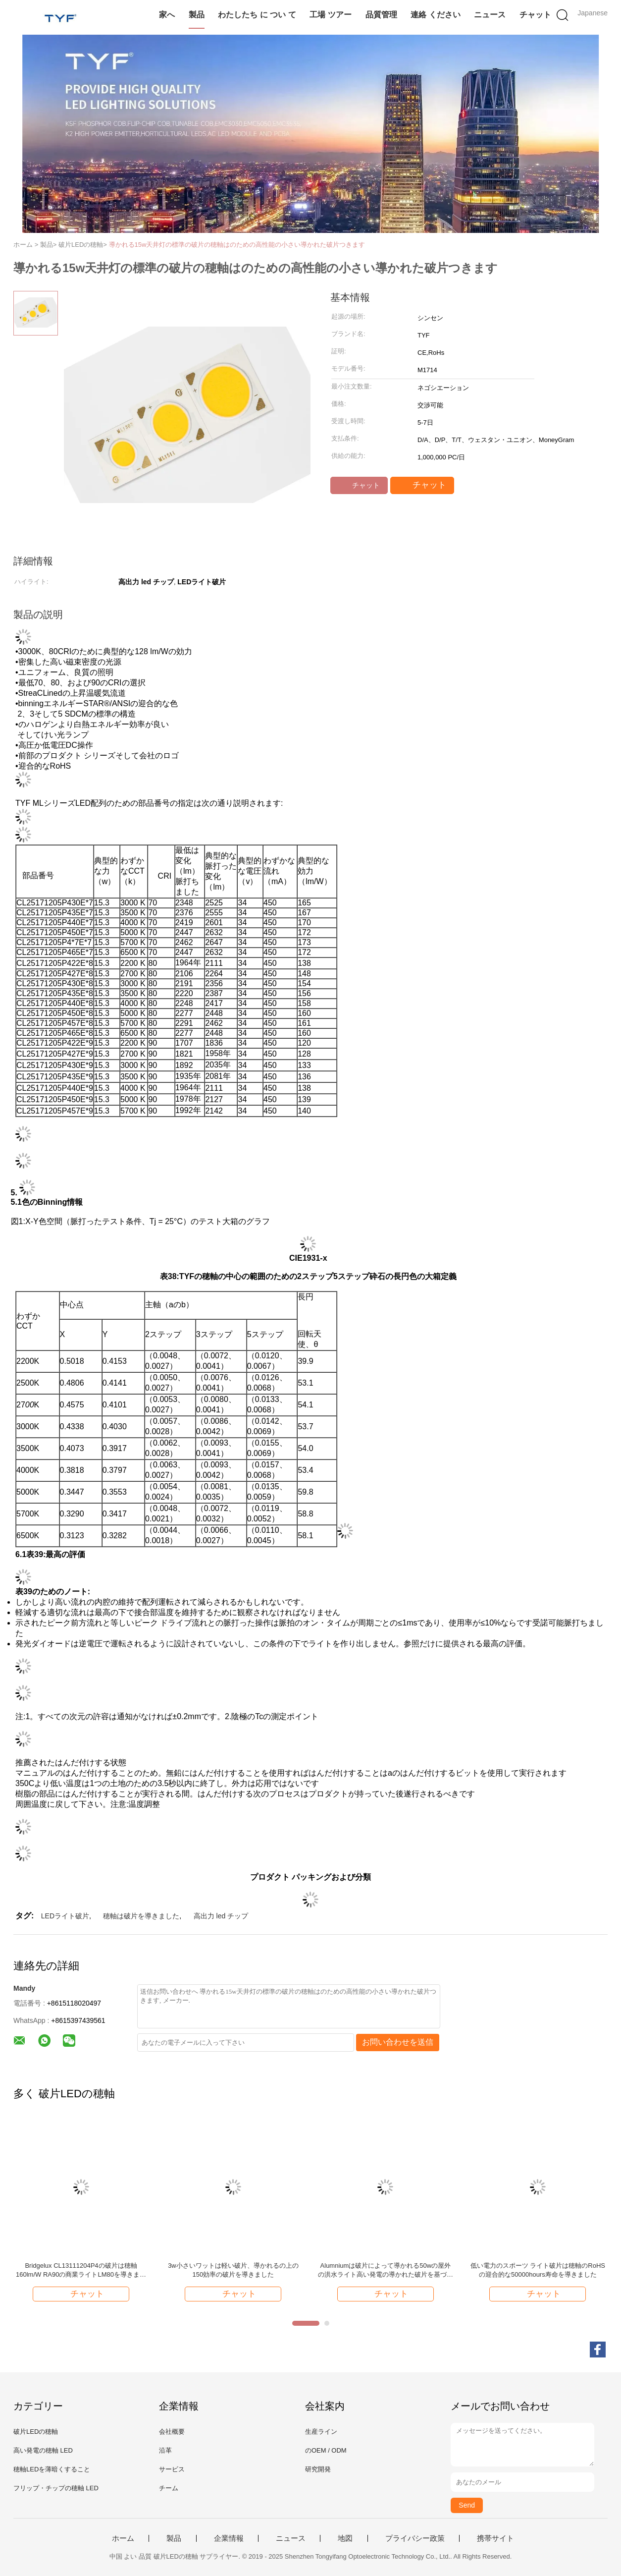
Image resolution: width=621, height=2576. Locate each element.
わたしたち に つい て (257, 14)
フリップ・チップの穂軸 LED (56, 2488)
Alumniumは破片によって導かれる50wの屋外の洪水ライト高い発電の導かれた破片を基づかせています (385, 2270)
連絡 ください (435, 14)
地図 (345, 2538)
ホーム (123, 2538)
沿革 (165, 2450)
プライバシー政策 (415, 2538)
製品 (197, 14)
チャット (535, 14)
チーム (168, 2488)
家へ (167, 14)
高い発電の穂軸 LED (43, 2450)
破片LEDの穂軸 (35, 2431)
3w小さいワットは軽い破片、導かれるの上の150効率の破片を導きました (233, 2270)
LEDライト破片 (65, 1916)
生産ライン (321, 2431)
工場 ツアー (330, 14)
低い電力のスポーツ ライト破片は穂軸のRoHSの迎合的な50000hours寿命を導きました (537, 2270)
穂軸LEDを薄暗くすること (51, 2469)
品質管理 (381, 14)
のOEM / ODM (326, 2450)
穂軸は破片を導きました (141, 1916)
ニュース (490, 14)
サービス (172, 2469)
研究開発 (318, 2469)
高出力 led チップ (221, 1916)
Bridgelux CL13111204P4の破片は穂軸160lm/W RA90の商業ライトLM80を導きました (81, 2270)
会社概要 (172, 2431)
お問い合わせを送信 (397, 2042)
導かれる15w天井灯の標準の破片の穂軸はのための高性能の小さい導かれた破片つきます (237, 244)
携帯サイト (495, 2538)
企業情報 (229, 2538)
